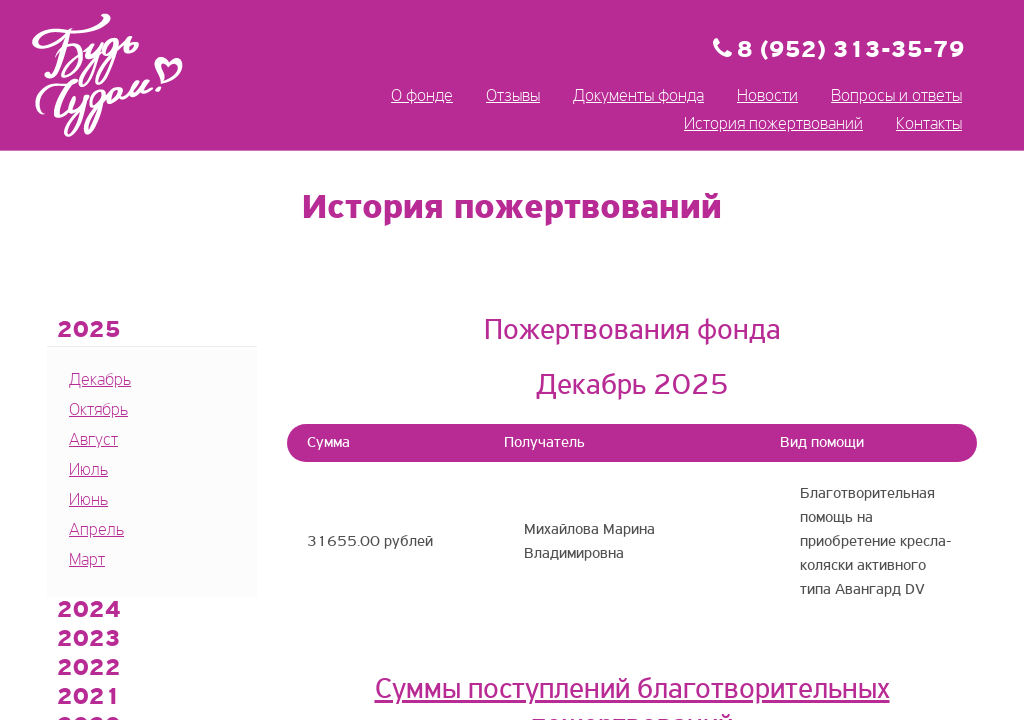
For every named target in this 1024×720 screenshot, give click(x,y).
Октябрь (98, 410)
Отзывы (513, 96)
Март (87, 560)
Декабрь (100, 380)
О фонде (422, 96)
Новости (767, 96)
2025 (89, 331)
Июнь (88, 500)
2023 (89, 640)
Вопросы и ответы (896, 96)
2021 (89, 698)
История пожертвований (773, 124)
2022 (89, 669)
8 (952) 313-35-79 (851, 51)
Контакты (929, 124)
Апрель (96, 530)
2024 (89, 611)
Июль (88, 470)
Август (93, 440)
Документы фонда (638, 96)
